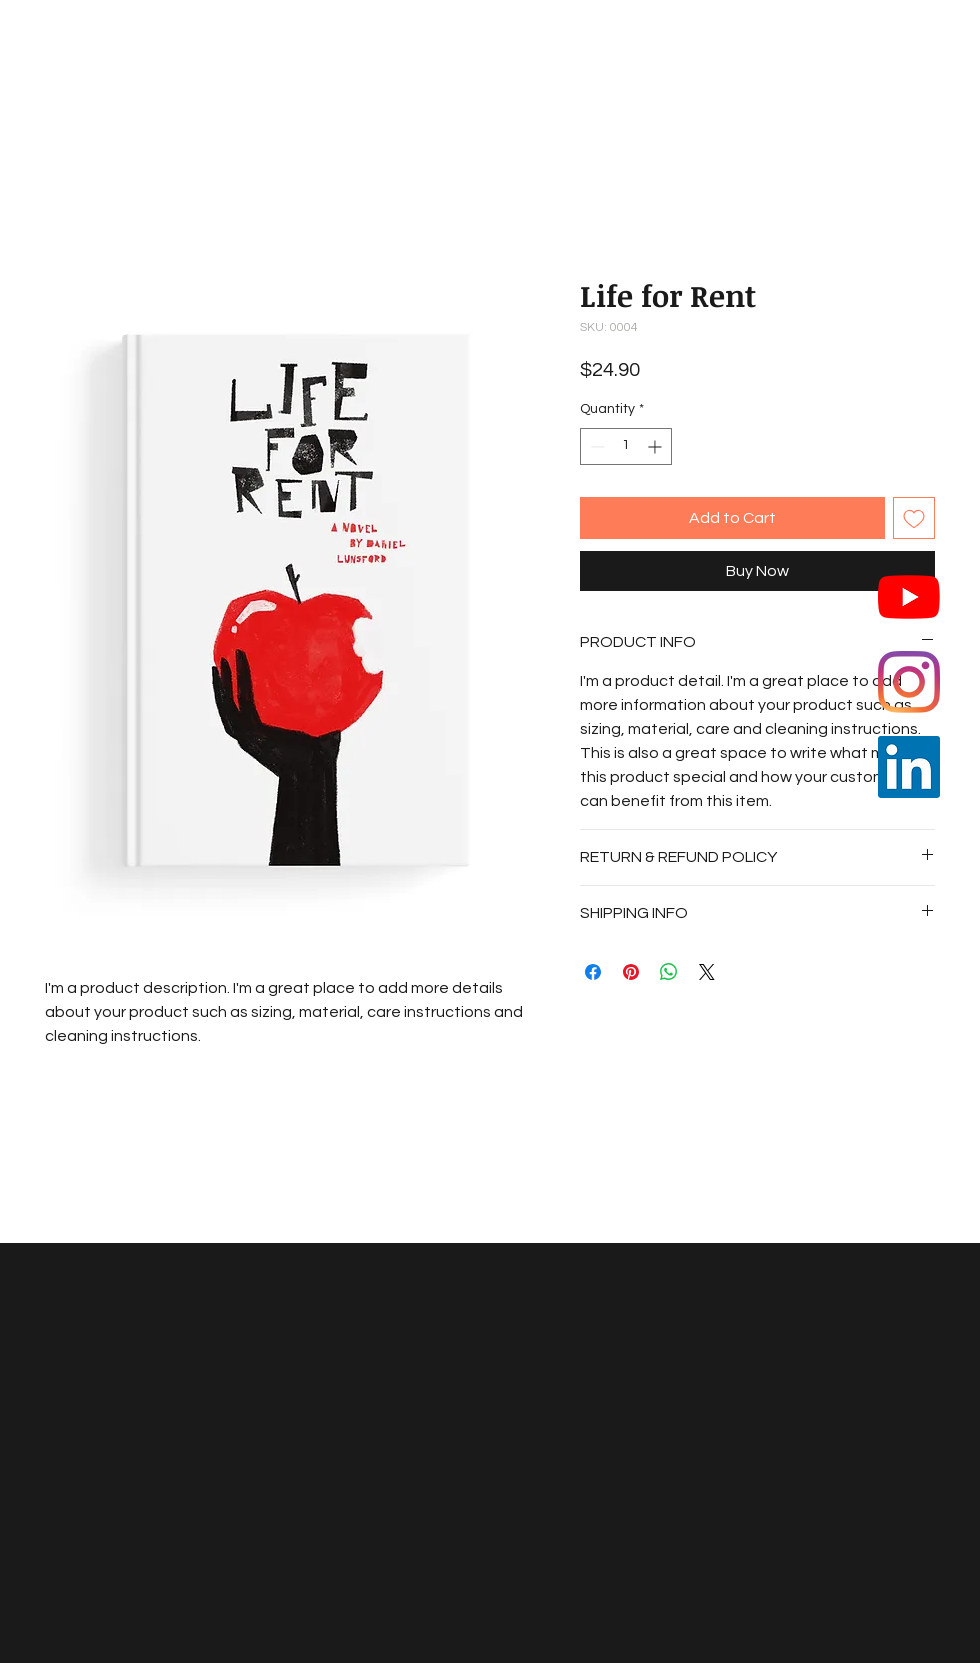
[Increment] (656, 446)
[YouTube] (909, 597)
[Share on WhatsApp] (669, 972)
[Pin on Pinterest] (631, 972)
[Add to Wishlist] (914, 518)
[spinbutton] (626, 446)
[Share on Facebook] (593, 972)
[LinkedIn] (909, 767)
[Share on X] (707, 972)
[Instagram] (909, 682)
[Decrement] (595, 446)
